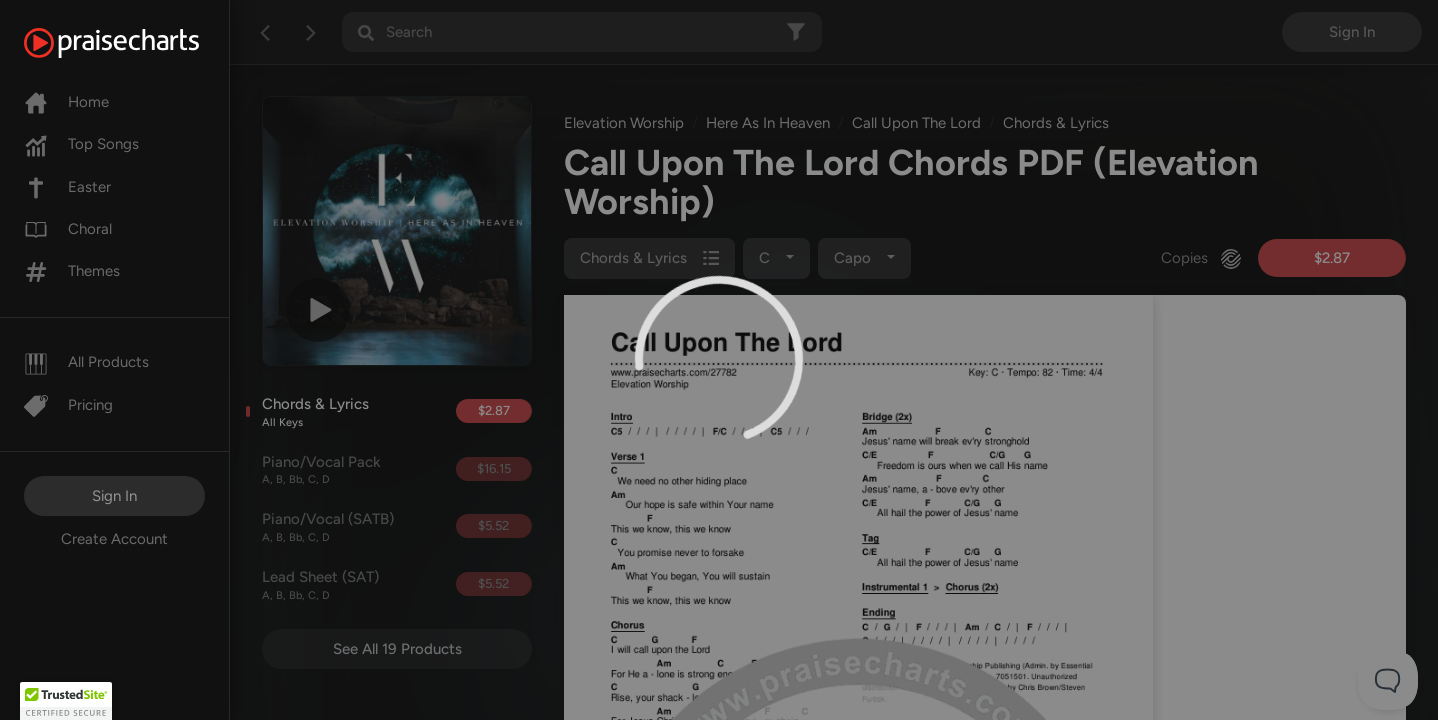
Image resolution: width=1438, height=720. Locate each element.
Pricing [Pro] (68, 405)
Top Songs (81, 144)
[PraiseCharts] (136, 43)
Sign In (114, 496)
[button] (66, 701)
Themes (72, 271)
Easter (67, 187)
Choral (68, 229)
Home (66, 102)
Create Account (114, 539)
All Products (86, 362)
